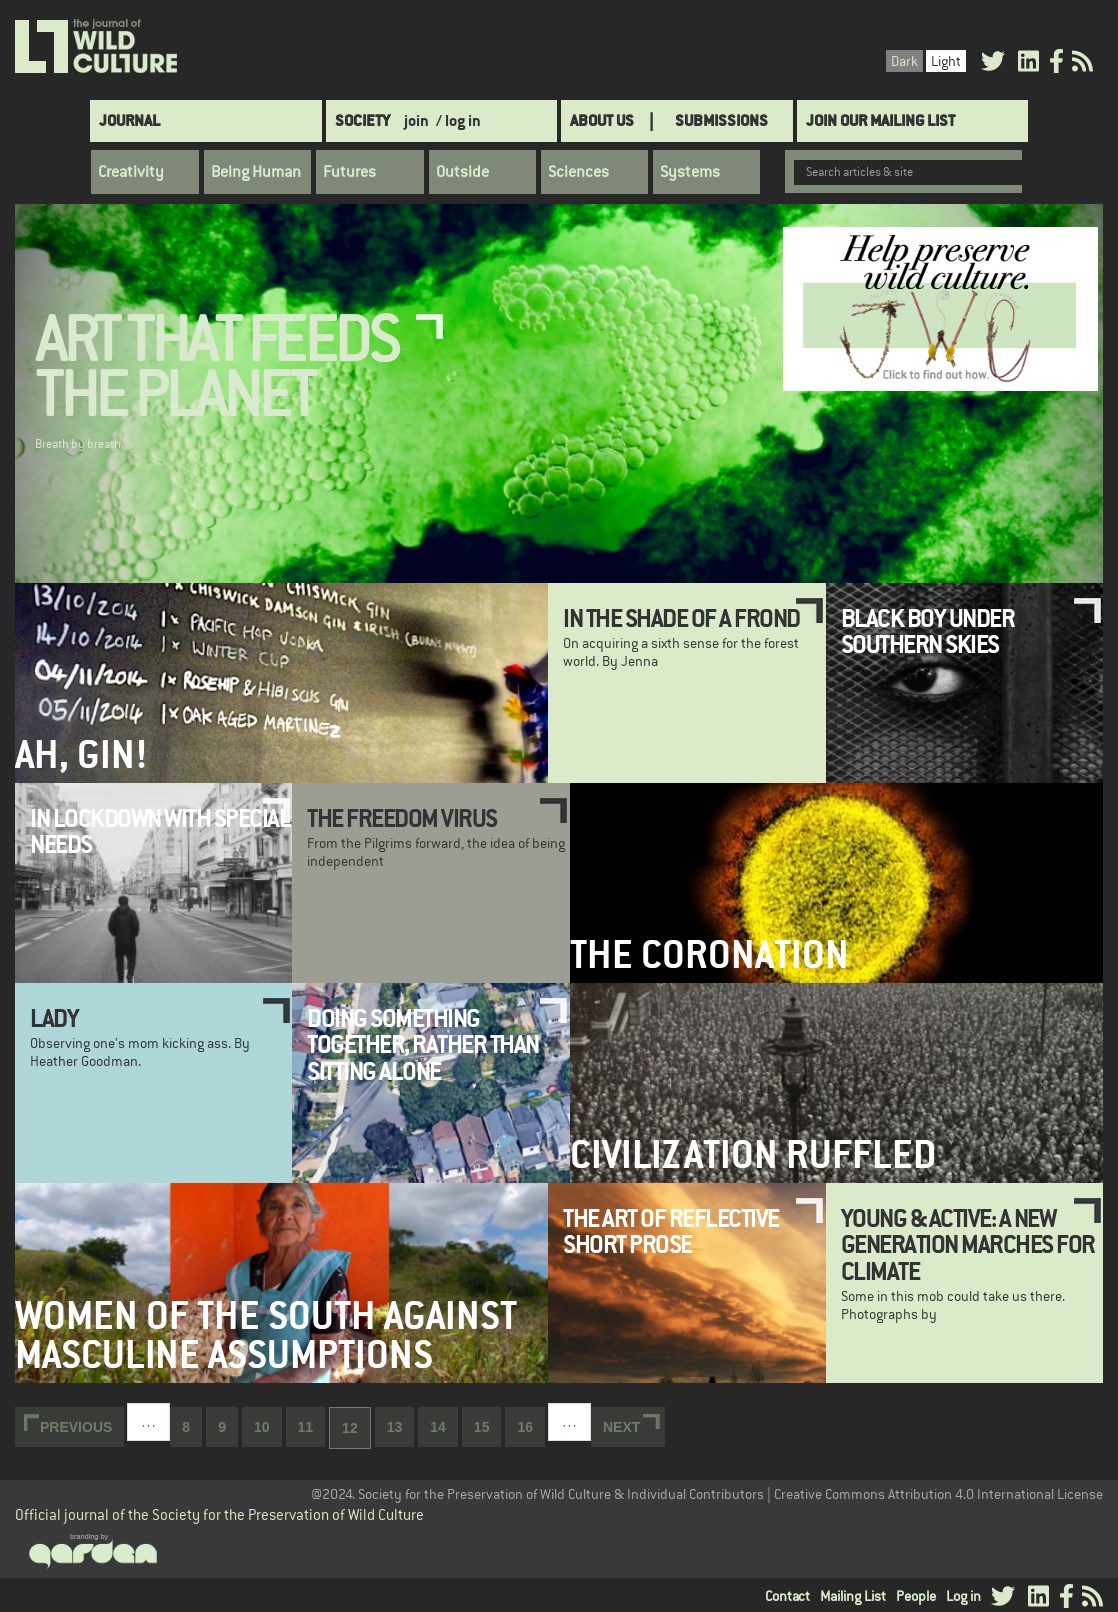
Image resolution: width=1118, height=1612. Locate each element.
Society (362, 120)
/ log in (458, 120)
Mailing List (853, 1596)
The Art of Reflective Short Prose (671, 1231)
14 (444, 1426)
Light (946, 61)
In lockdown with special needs (160, 831)
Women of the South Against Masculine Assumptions (266, 1335)
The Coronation (709, 954)
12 (356, 1433)
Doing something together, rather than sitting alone (423, 1044)
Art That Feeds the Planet (215, 368)
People (916, 1596)
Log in (963, 1596)
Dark (904, 61)
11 (312, 1426)
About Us (602, 120)
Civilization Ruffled (753, 1154)
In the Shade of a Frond (681, 618)
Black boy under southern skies (928, 631)
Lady (54, 1018)
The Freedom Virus (402, 818)
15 (488, 1426)
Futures (349, 172)
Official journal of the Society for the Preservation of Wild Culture (219, 1514)
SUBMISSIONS (721, 120)
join (416, 120)
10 (268, 1426)
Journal (129, 120)
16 (531, 1426)
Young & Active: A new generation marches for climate (968, 1244)
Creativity (131, 172)
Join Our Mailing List (880, 120)
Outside (462, 172)
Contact (787, 1596)
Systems (690, 172)
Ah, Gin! (81, 754)
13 (401, 1426)
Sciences (578, 172)
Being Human (256, 172)
